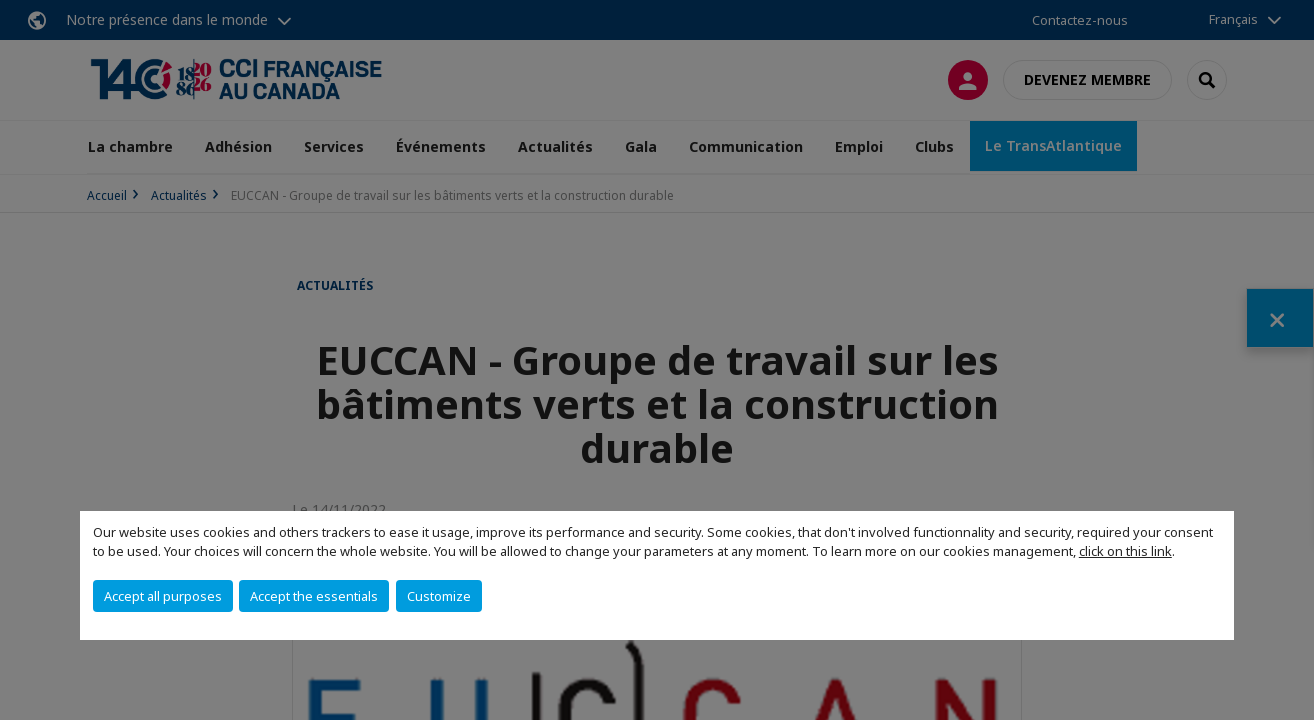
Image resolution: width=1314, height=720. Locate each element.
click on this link (1125, 551)
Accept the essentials (314, 596)
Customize (439, 596)
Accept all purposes (163, 596)
